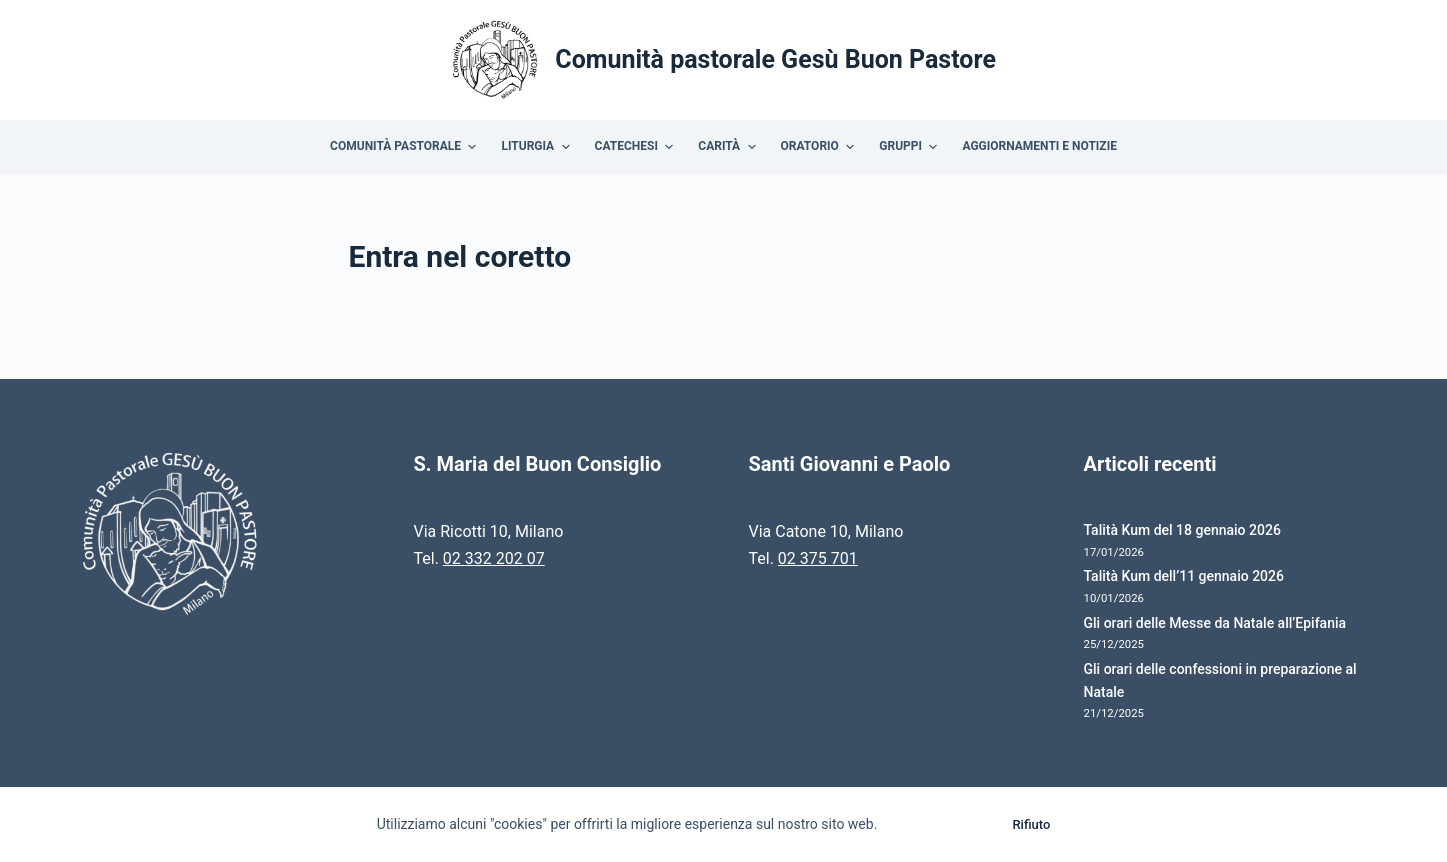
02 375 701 (818, 558)
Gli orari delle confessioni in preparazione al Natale (1220, 680)
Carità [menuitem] (729, 147)
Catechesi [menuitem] (637, 147)
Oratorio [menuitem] (820, 147)
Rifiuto (1031, 824)
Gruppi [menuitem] (910, 147)
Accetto (939, 824)
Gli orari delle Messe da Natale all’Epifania (1215, 623)
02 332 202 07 (494, 558)
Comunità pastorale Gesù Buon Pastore (775, 59)
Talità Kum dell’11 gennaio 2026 (1184, 576)
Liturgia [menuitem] (537, 147)
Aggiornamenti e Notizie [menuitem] (1039, 146)
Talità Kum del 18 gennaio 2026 (1182, 530)
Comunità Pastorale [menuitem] (405, 147)
